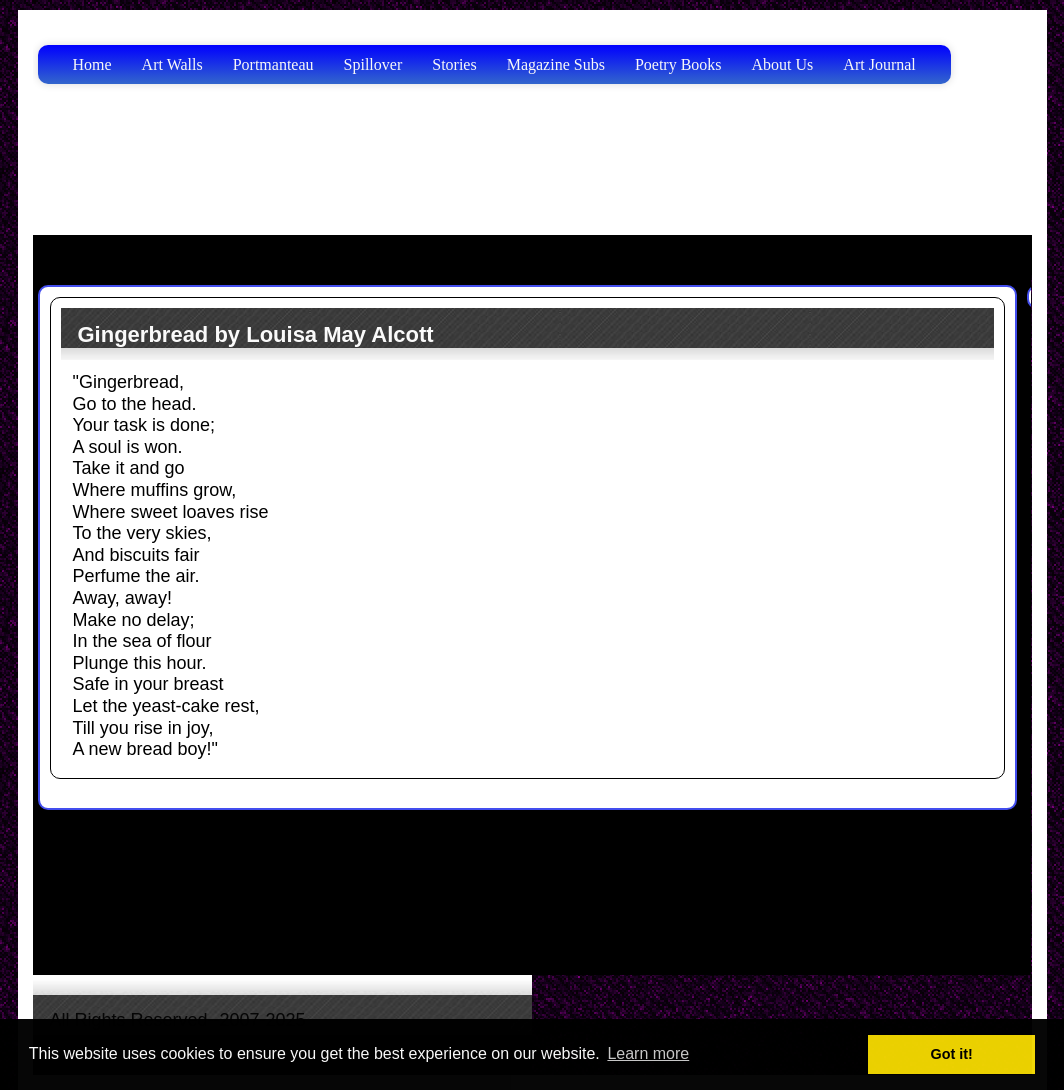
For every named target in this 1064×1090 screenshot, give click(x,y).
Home (92, 64)
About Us (783, 64)
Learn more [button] (648, 1053)
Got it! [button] (952, 1054)
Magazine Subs (556, 64)
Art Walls (172, 64)
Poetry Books (678, 64)
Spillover (373, 64)
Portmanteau (273, 64)
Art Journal (879, 64)
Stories (454, 64)
